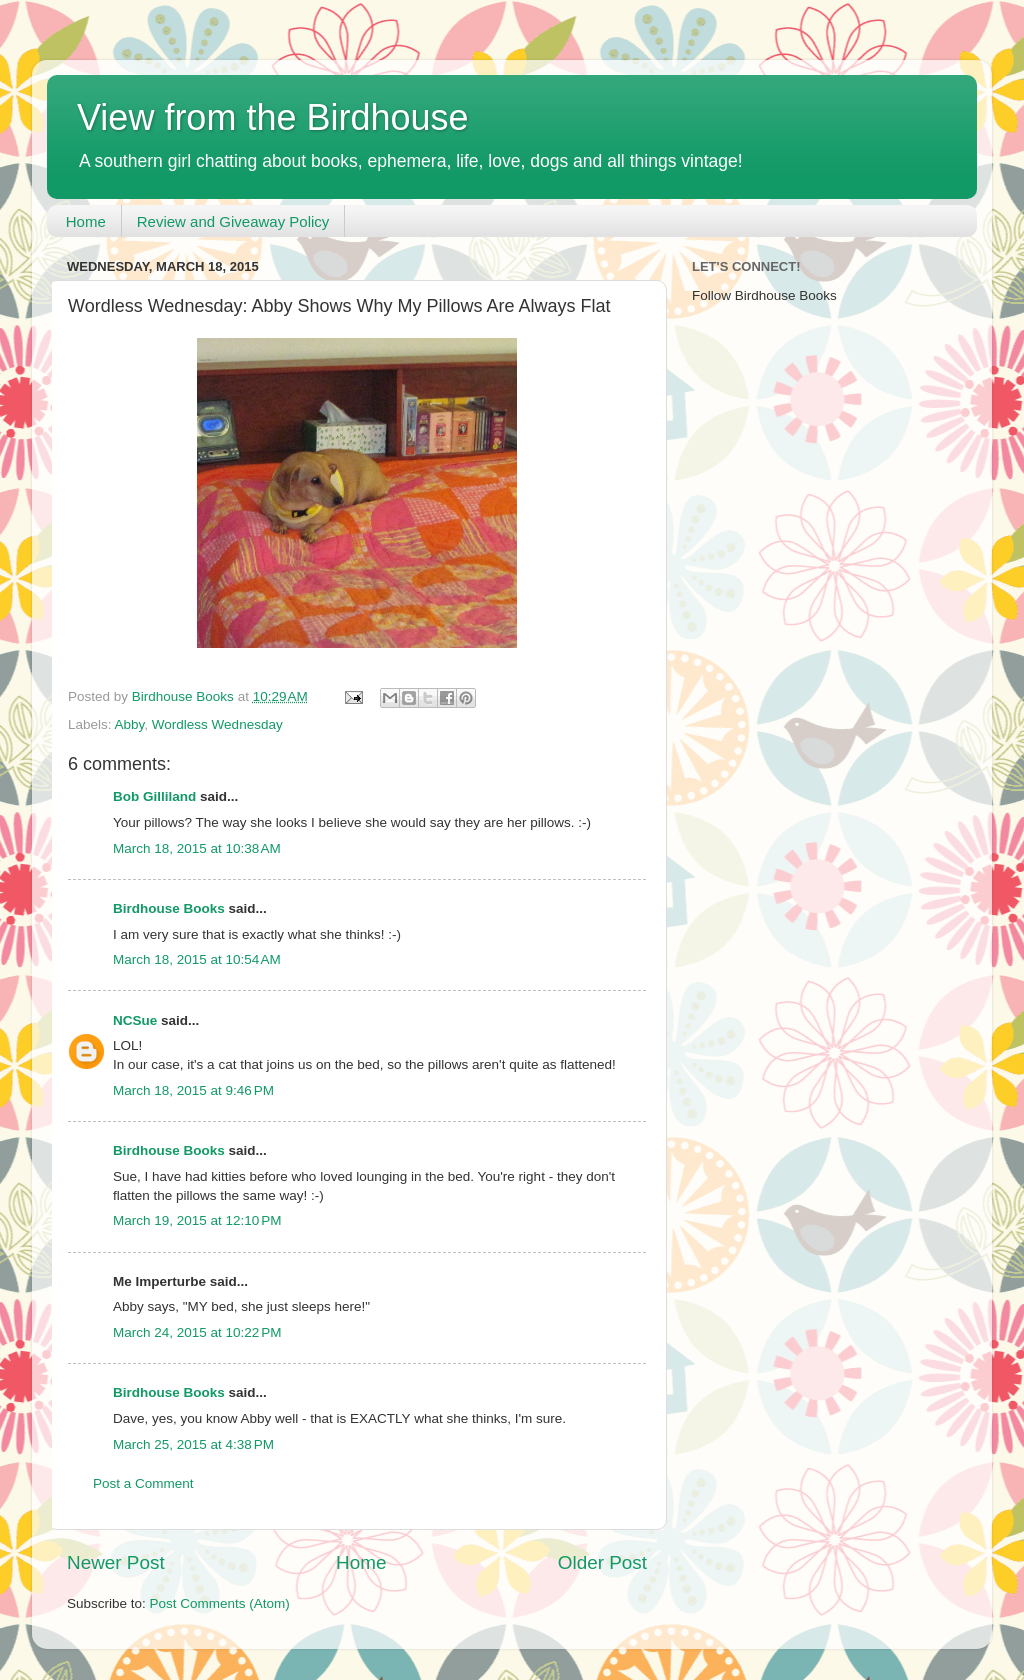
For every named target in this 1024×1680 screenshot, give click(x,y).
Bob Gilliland (154, 796)
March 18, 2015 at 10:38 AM (197, 848)
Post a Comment (143, 1483)
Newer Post (116, 1562)
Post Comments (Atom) (220, 1603)
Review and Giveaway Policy (233, 221)
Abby (130, 724)
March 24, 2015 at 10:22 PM (197, 1332)
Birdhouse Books (169, 908)
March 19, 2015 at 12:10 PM (197, 1220)
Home (86, 221)
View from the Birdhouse (273, 117)
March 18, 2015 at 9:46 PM (193, 1090)
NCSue (135, 1020)
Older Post (602, 1562)
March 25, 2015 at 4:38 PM (193, 1444)
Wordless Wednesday (217, 724)
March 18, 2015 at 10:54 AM (197, 959)
